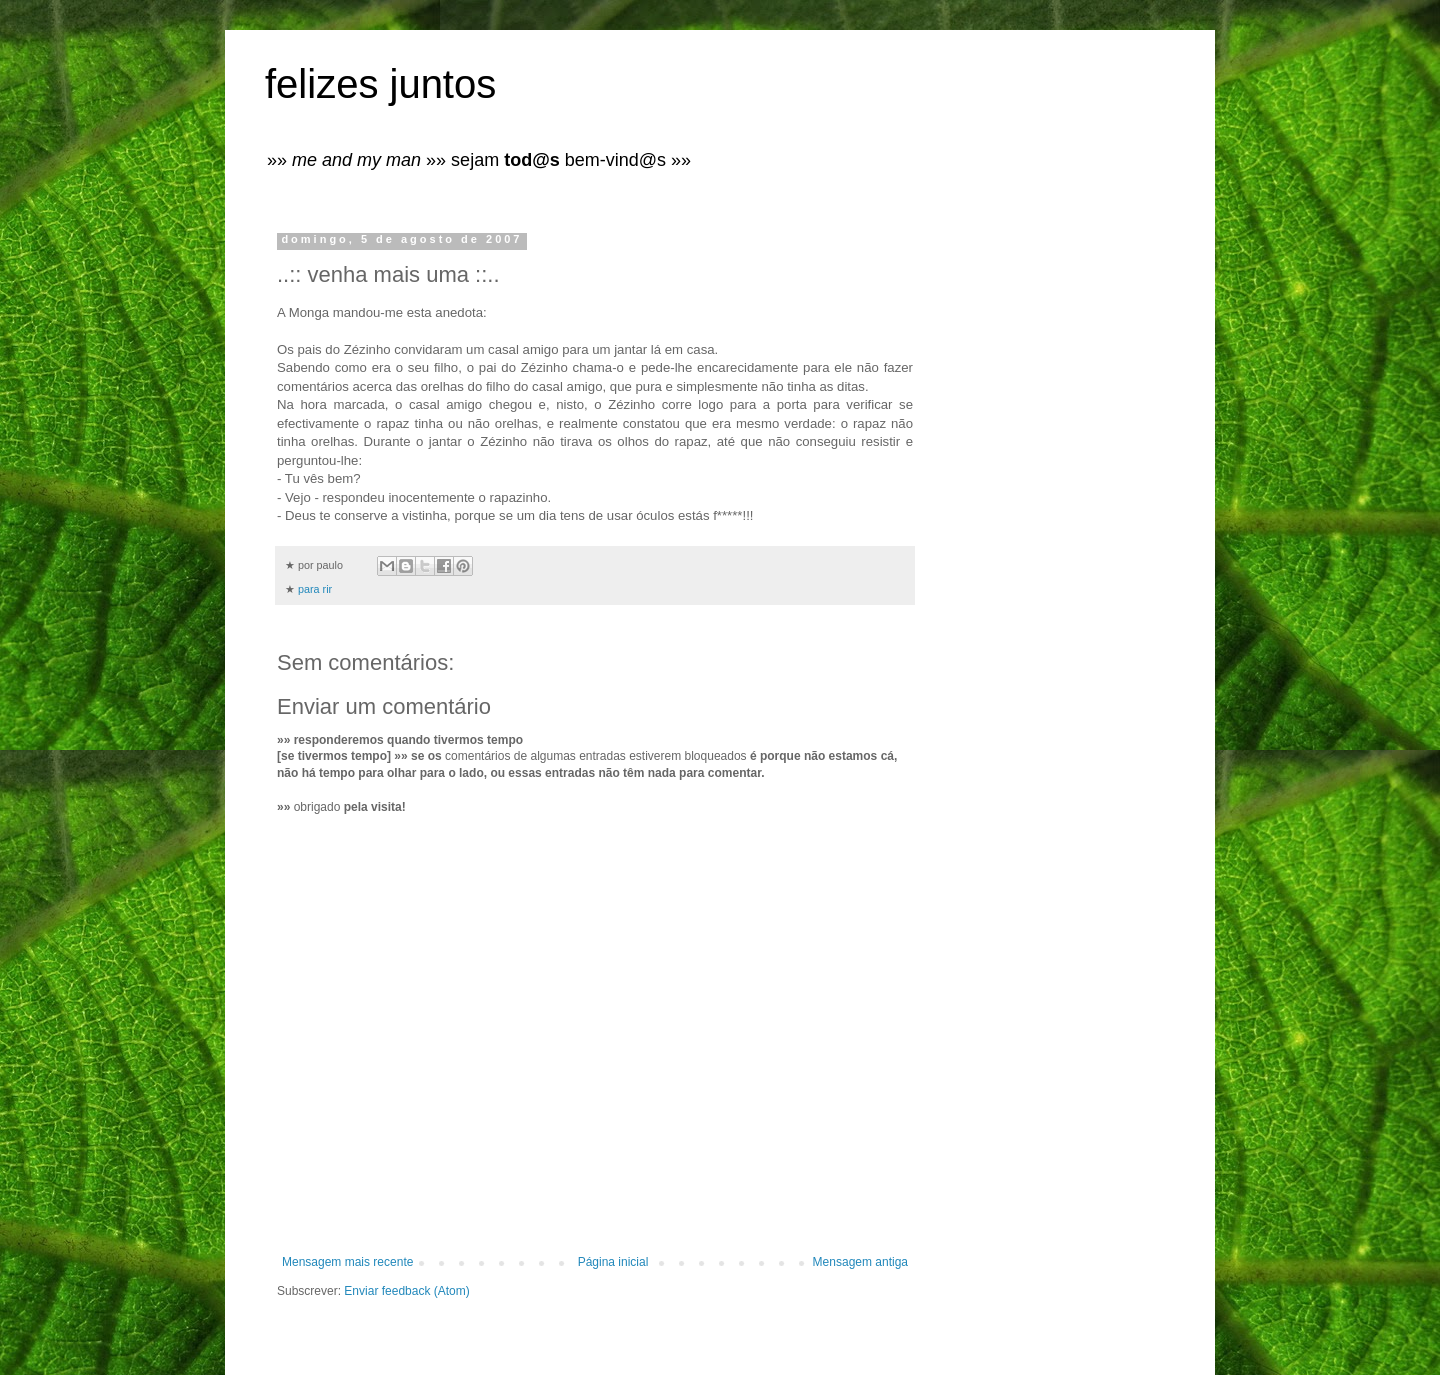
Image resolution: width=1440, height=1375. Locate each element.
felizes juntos (380, 84)
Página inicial (613, 1262)
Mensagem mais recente (347, 1262)
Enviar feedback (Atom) (406, 1291)
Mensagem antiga (860, 1262)
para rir (315, 589)
